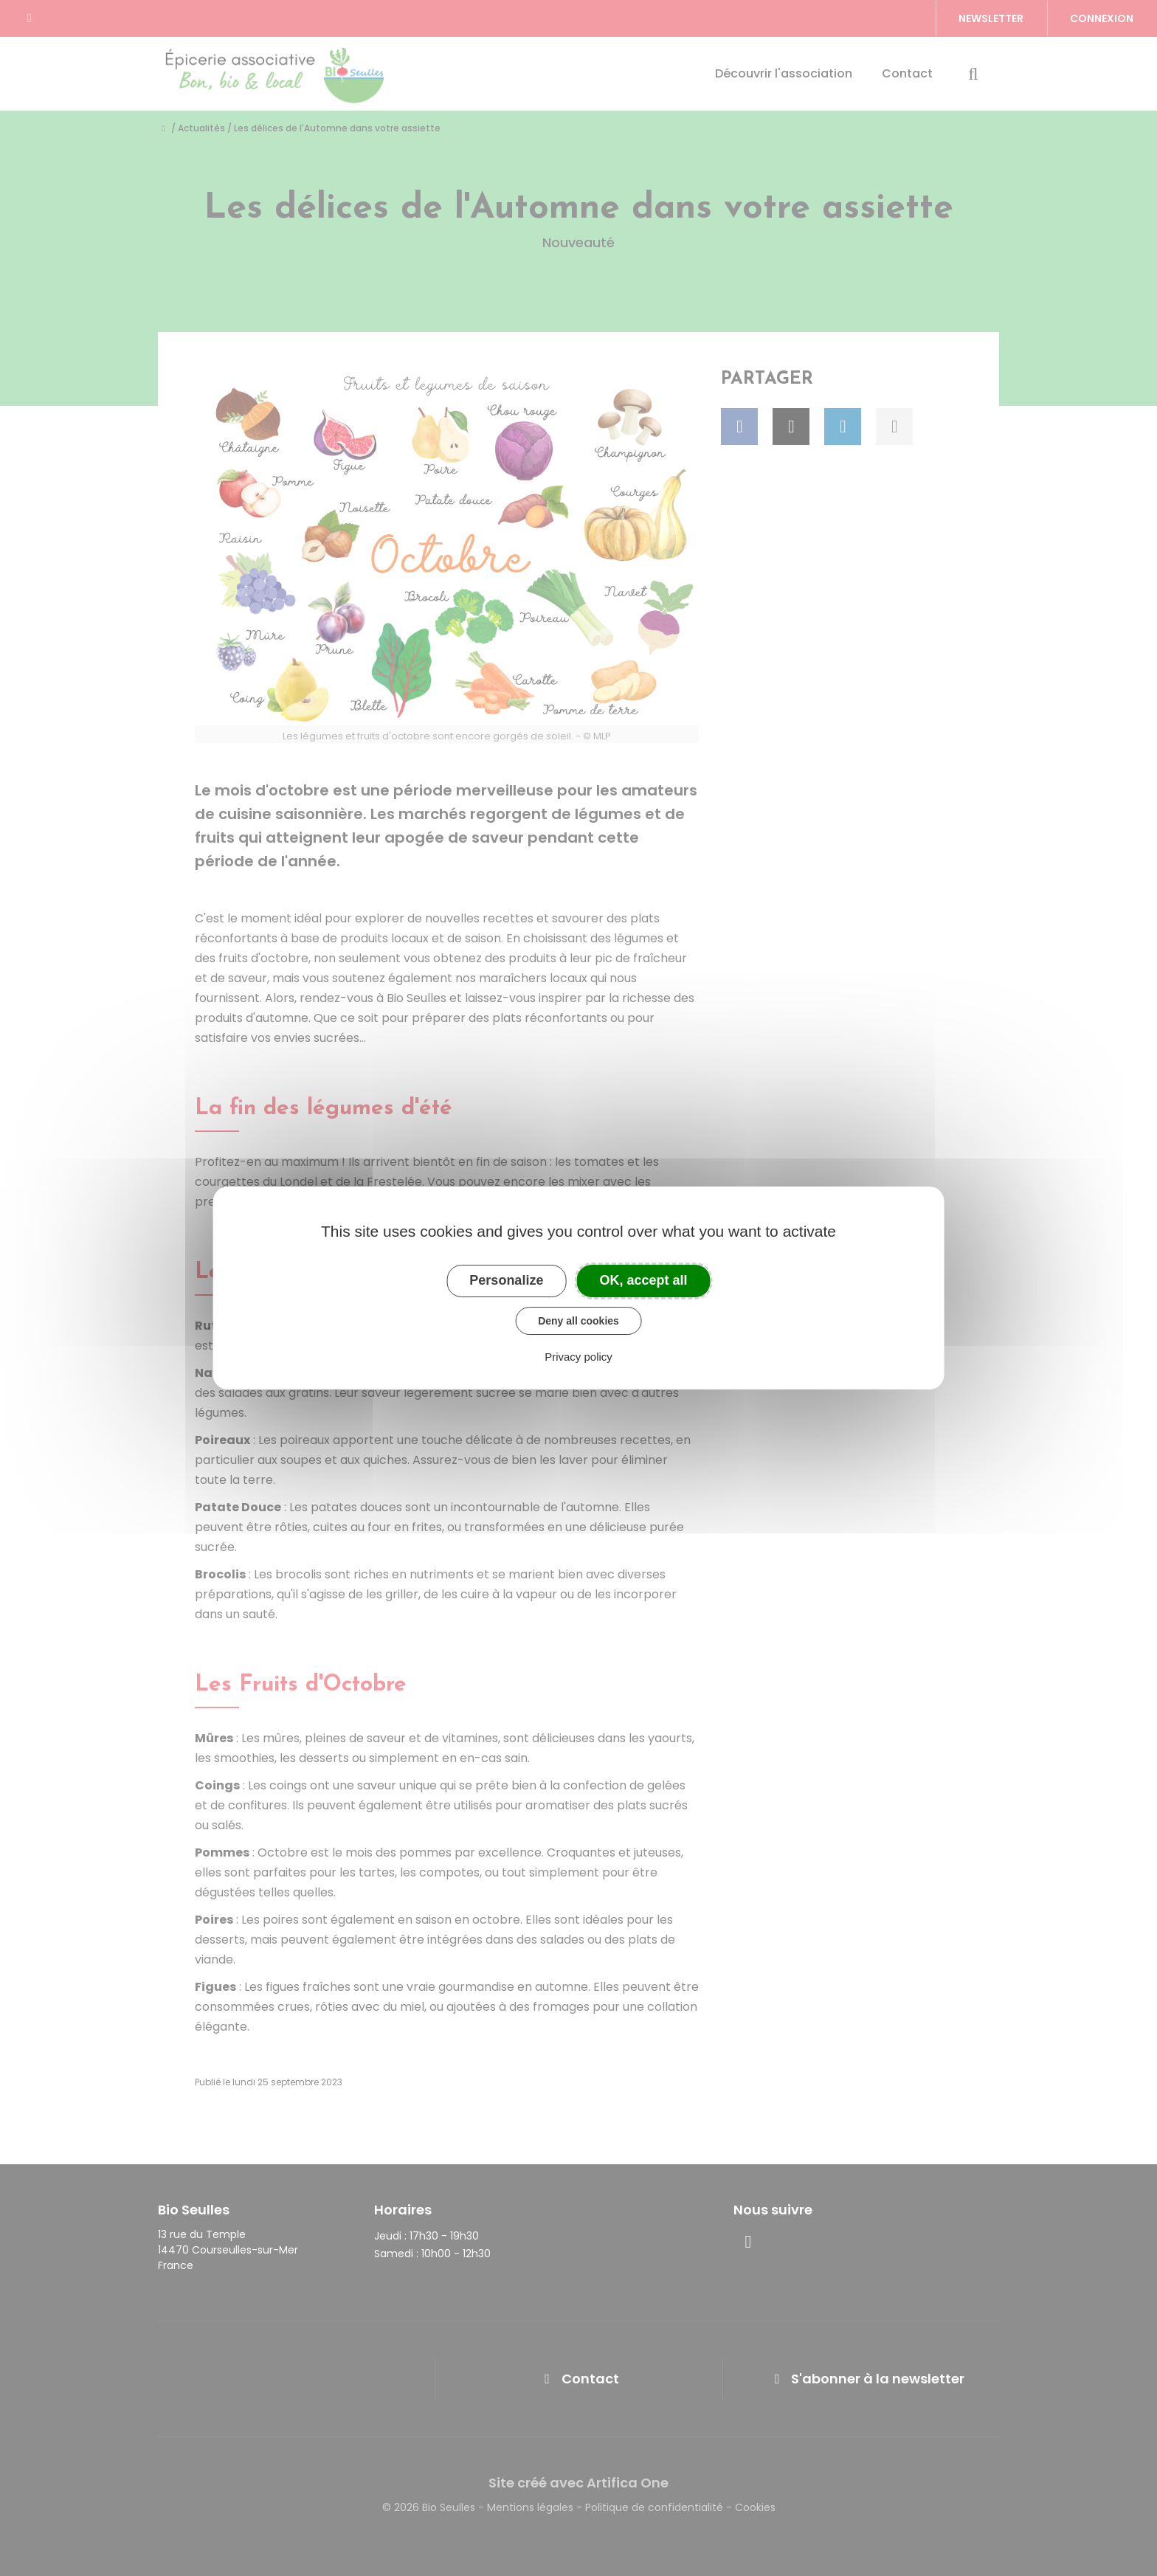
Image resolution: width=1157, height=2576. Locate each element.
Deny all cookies (578, 1321)
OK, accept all (644, 1280)
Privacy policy (578, 1356)
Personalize (506, 1280)
